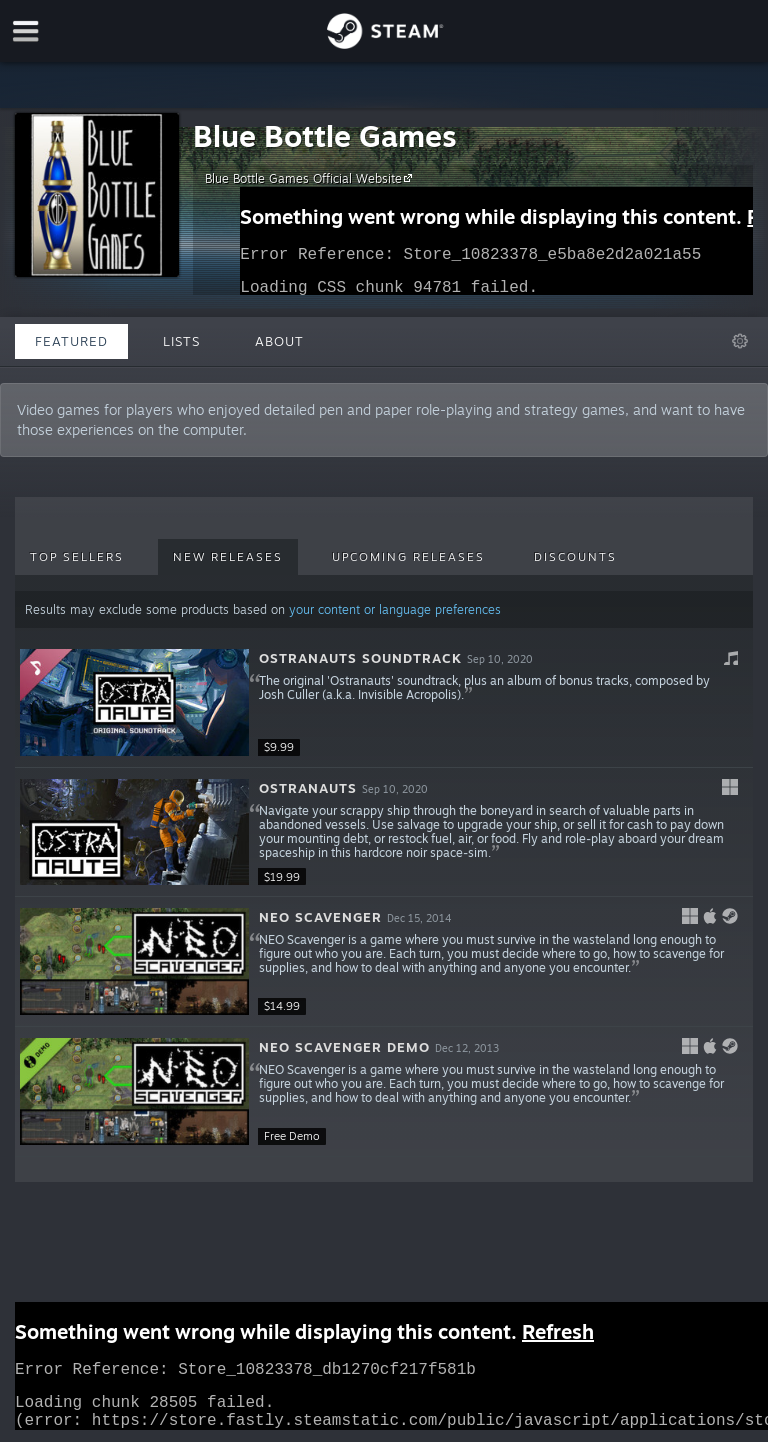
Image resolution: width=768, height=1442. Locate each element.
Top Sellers (77, 557)
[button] (383, 703)
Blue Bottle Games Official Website (311, 178)
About (279, 341)
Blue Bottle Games (325, 135)
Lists (181, 341)
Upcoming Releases (408, 557)
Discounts (575, 557)
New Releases (228, 557)
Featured (71, 341)
